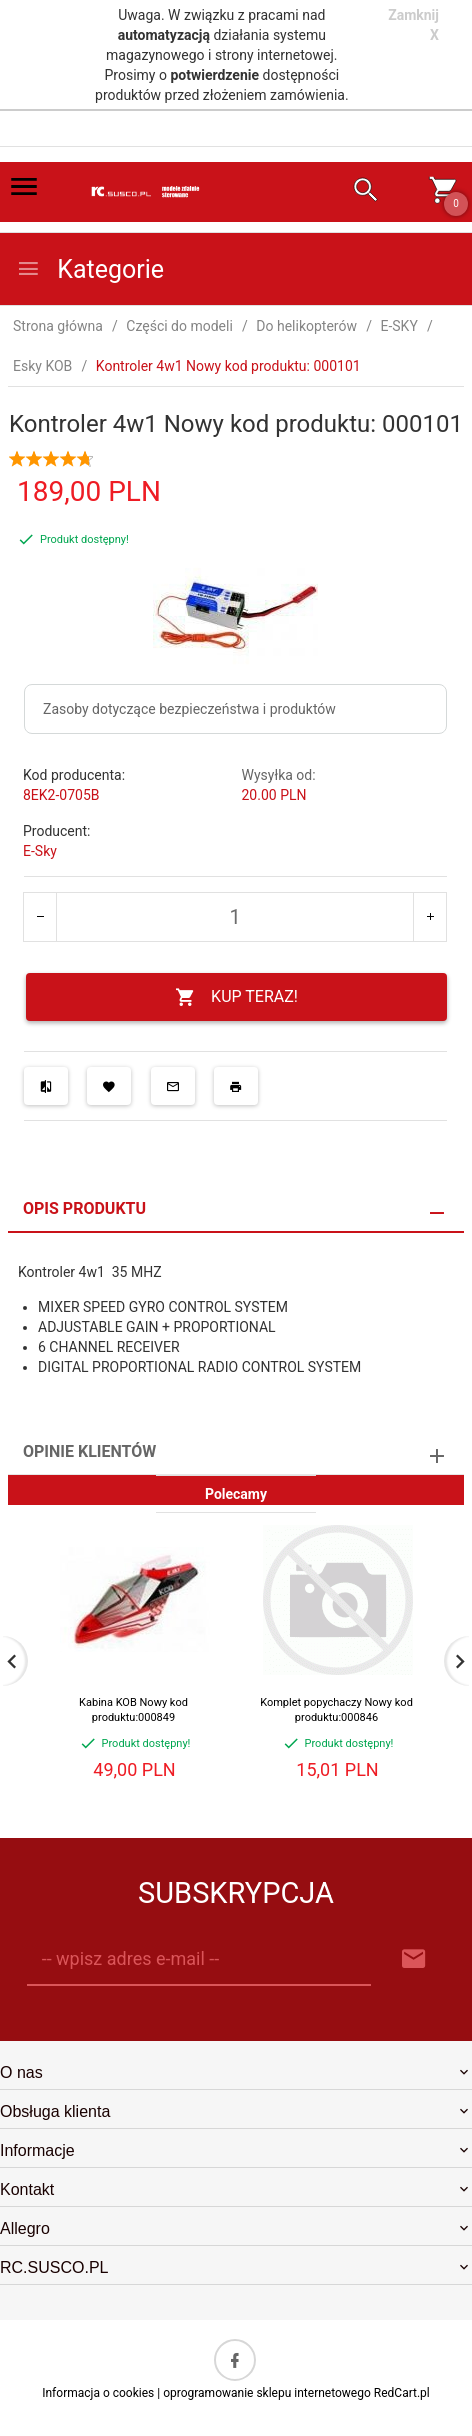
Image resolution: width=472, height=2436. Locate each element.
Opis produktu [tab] (84, 1208)
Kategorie (90, 269)
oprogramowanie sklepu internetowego (267, 2393)
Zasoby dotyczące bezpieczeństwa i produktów (189, 709)
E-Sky (40, 851)
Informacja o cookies (98, 2393)
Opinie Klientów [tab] (89, 1451)
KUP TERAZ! (236, 997)
